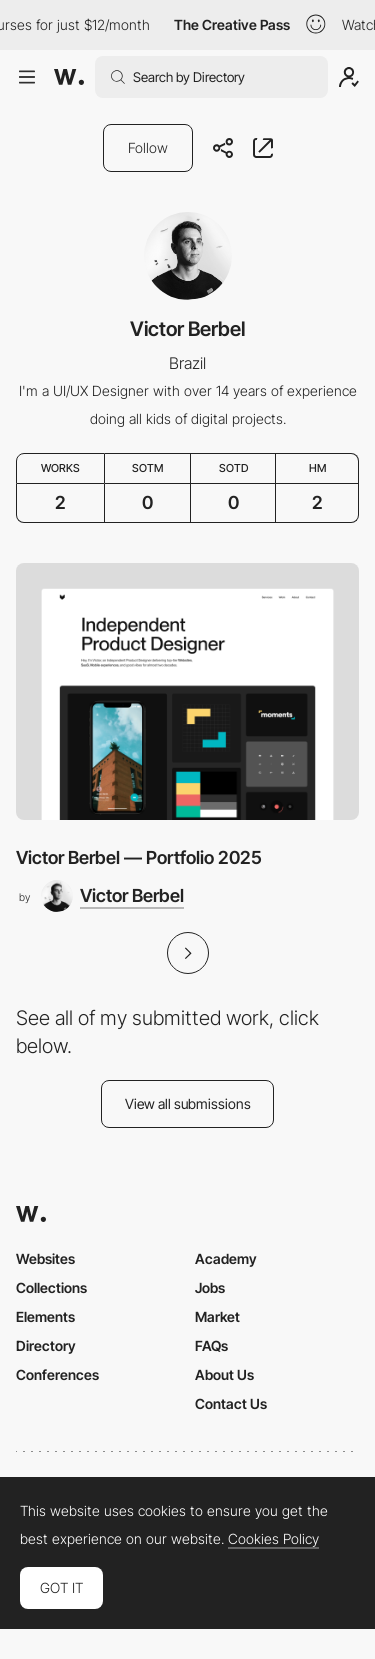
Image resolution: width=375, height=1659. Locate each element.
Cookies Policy (273, 1539)
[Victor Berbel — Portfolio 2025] (187, 691)
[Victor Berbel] (112, 896)
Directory (46, 1345)
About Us (224, 1374)
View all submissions (188, 1103)
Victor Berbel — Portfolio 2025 (139, 857)
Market (217, 1316)
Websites (45, 1258)
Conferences (57, 1374)
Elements (45, 1316)
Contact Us (231, 1403)
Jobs (210, 1287)
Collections (51, 1287)
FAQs (211, 1345)
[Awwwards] (69, 77)
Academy (226, 1258)
